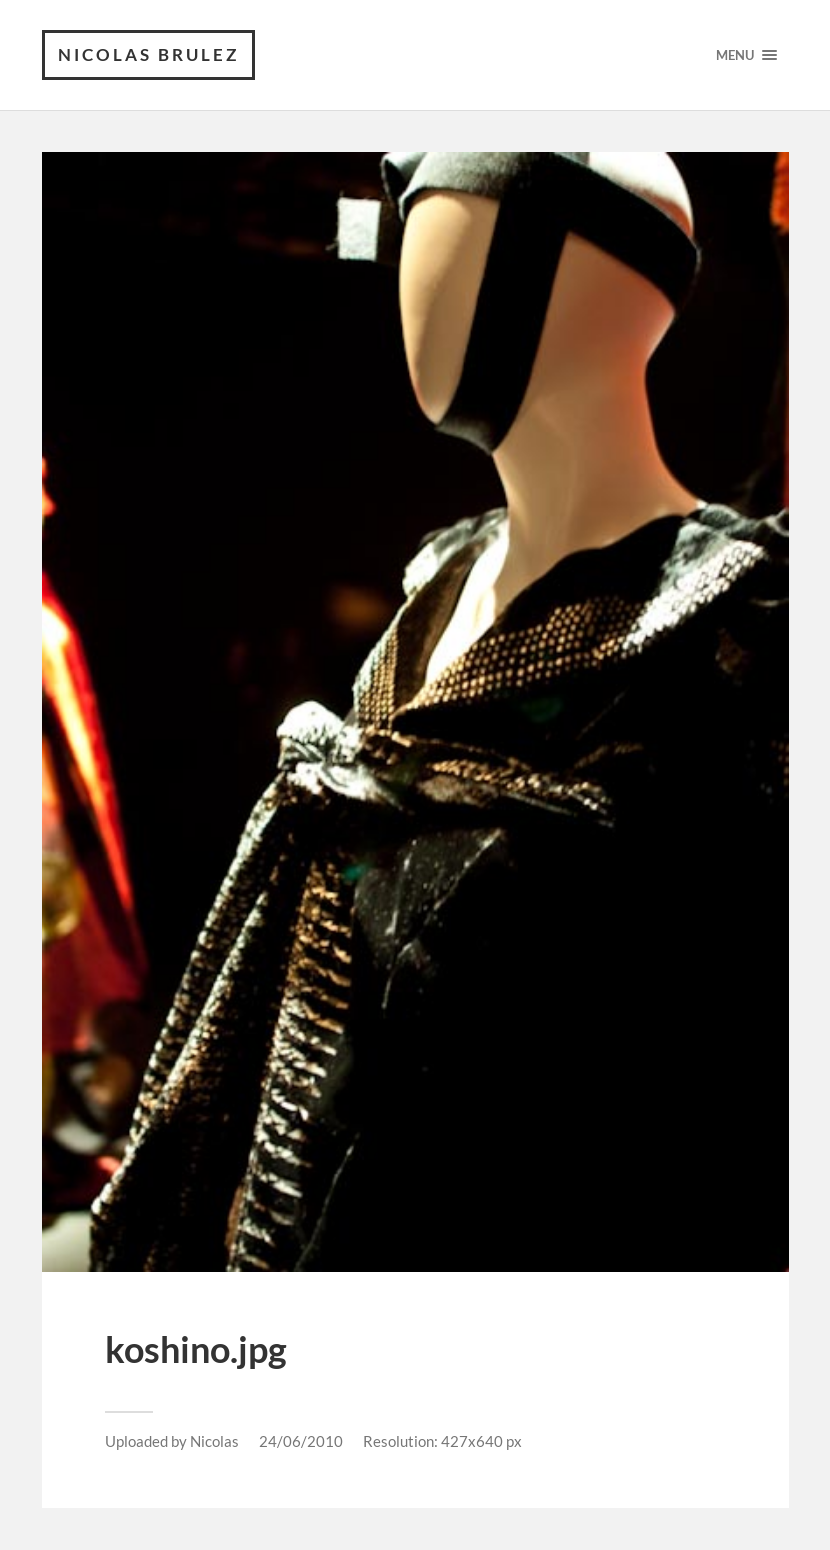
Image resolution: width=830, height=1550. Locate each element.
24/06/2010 (301, 1441)
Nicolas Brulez (148, 54)
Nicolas (214, 1441)
